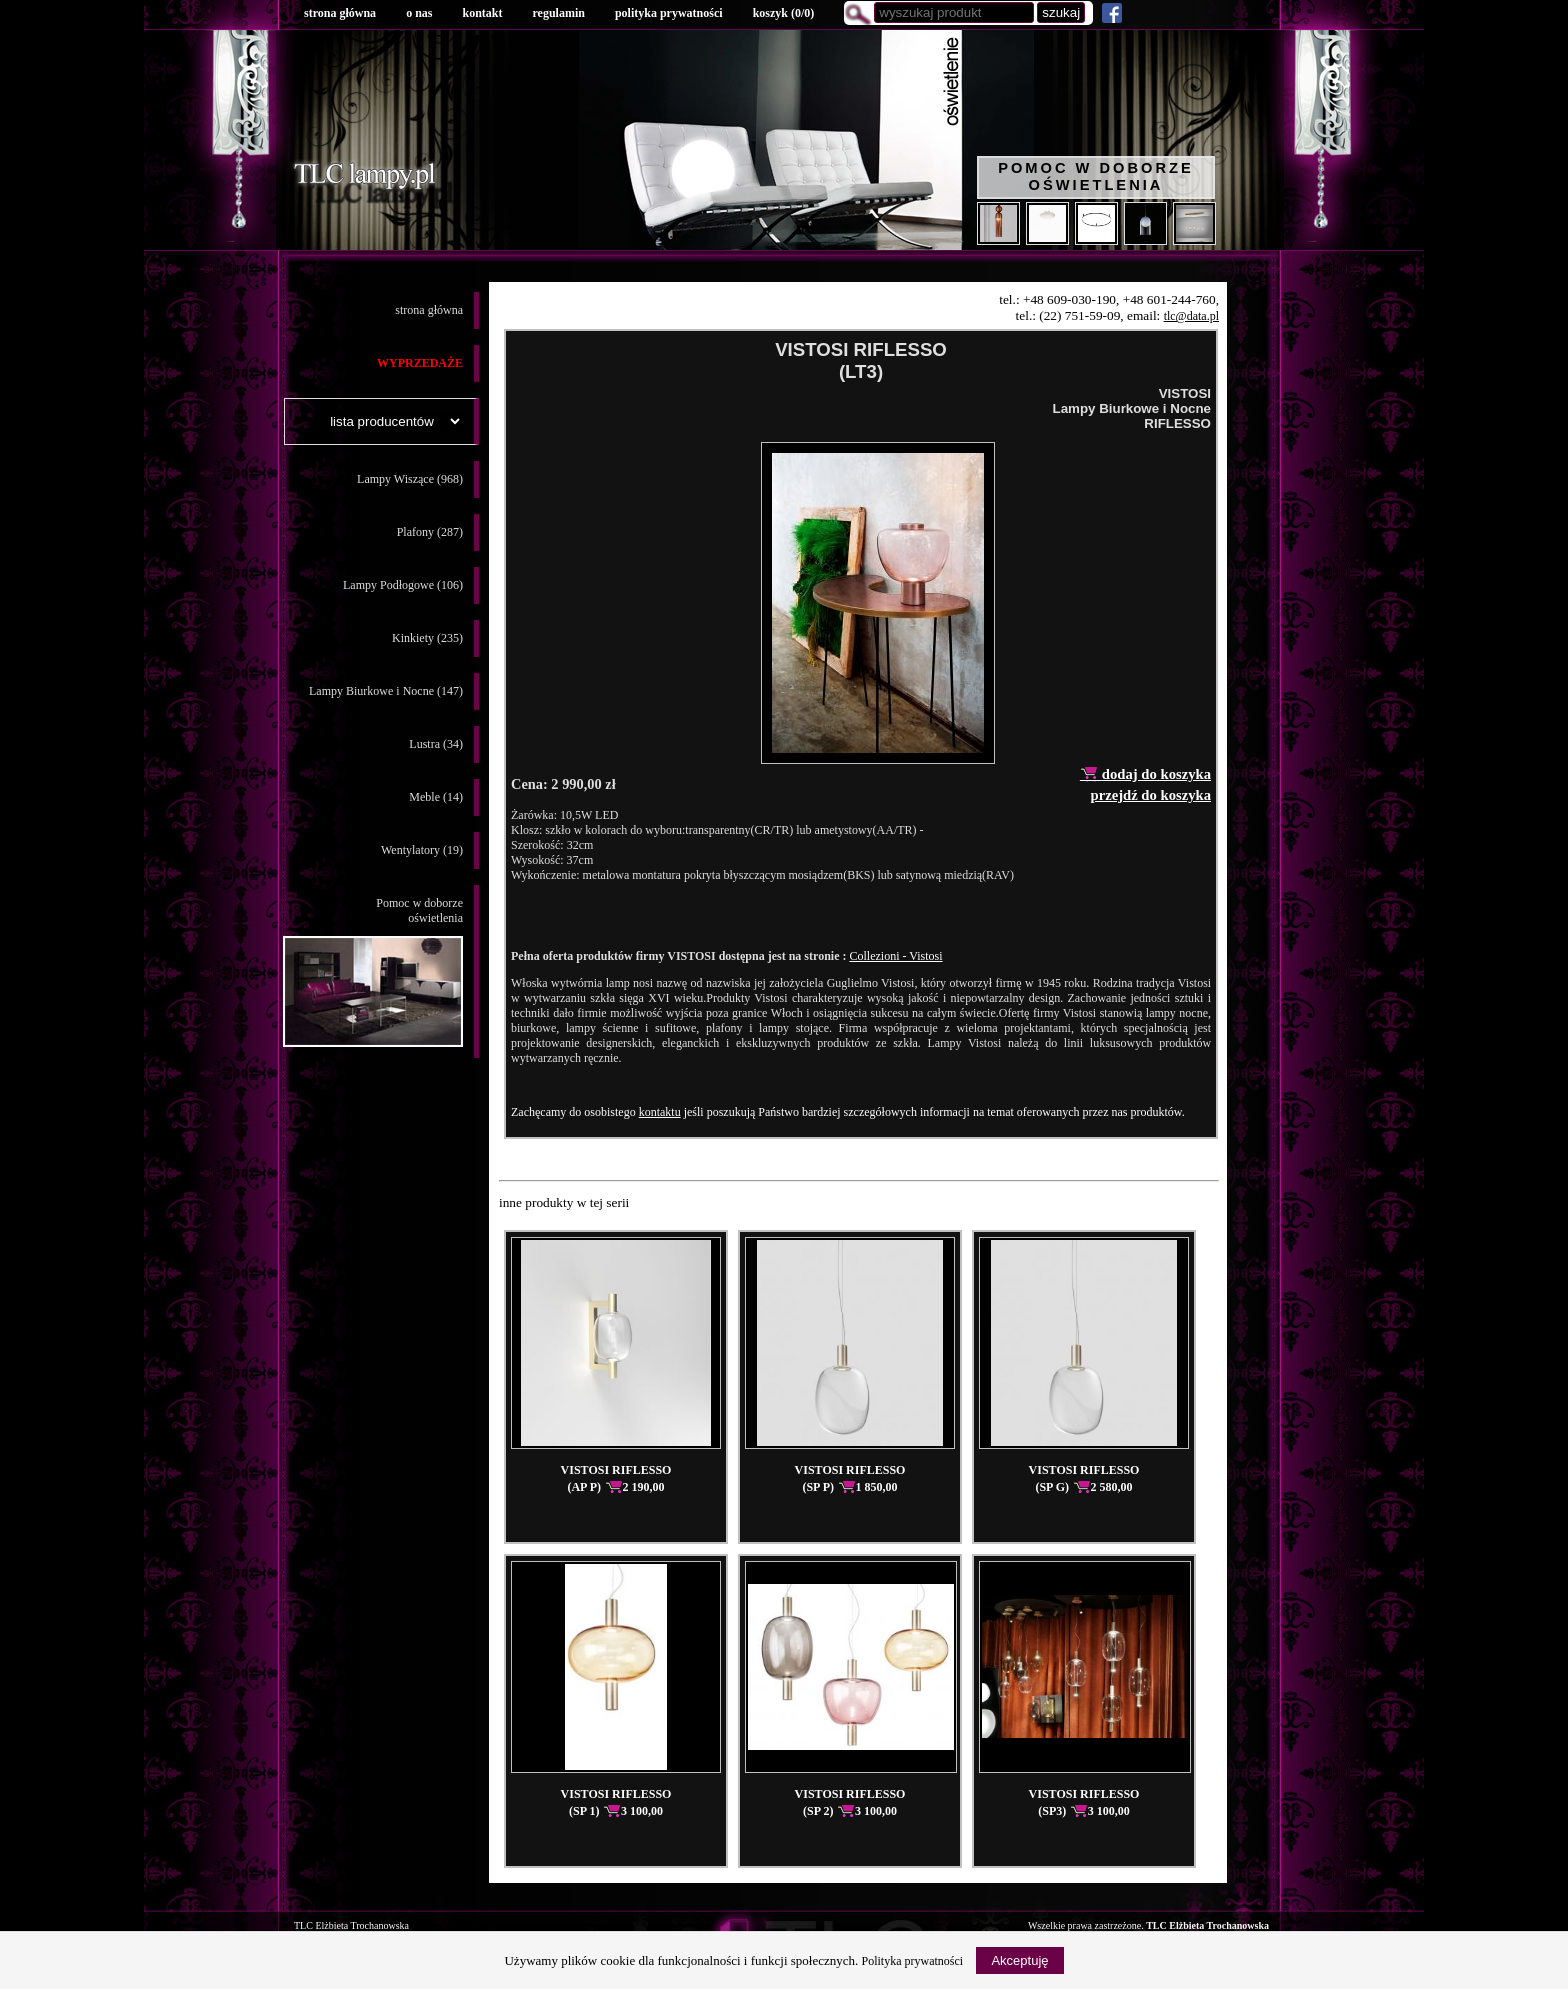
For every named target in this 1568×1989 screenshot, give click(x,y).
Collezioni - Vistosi (895, 956)
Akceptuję (1019, 1960)
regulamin (558, 13)
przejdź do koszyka (1150, 795)
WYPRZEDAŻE (420, 363)
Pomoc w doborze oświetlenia (1096, 176)
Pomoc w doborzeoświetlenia (373, 971)
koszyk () (784, 13)
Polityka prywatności (913, 1961)
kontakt (482, 13)
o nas (419, 13)
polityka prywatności (669, 13)
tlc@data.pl (1191, 316)
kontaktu (660, 1112)
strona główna (340, 13)
